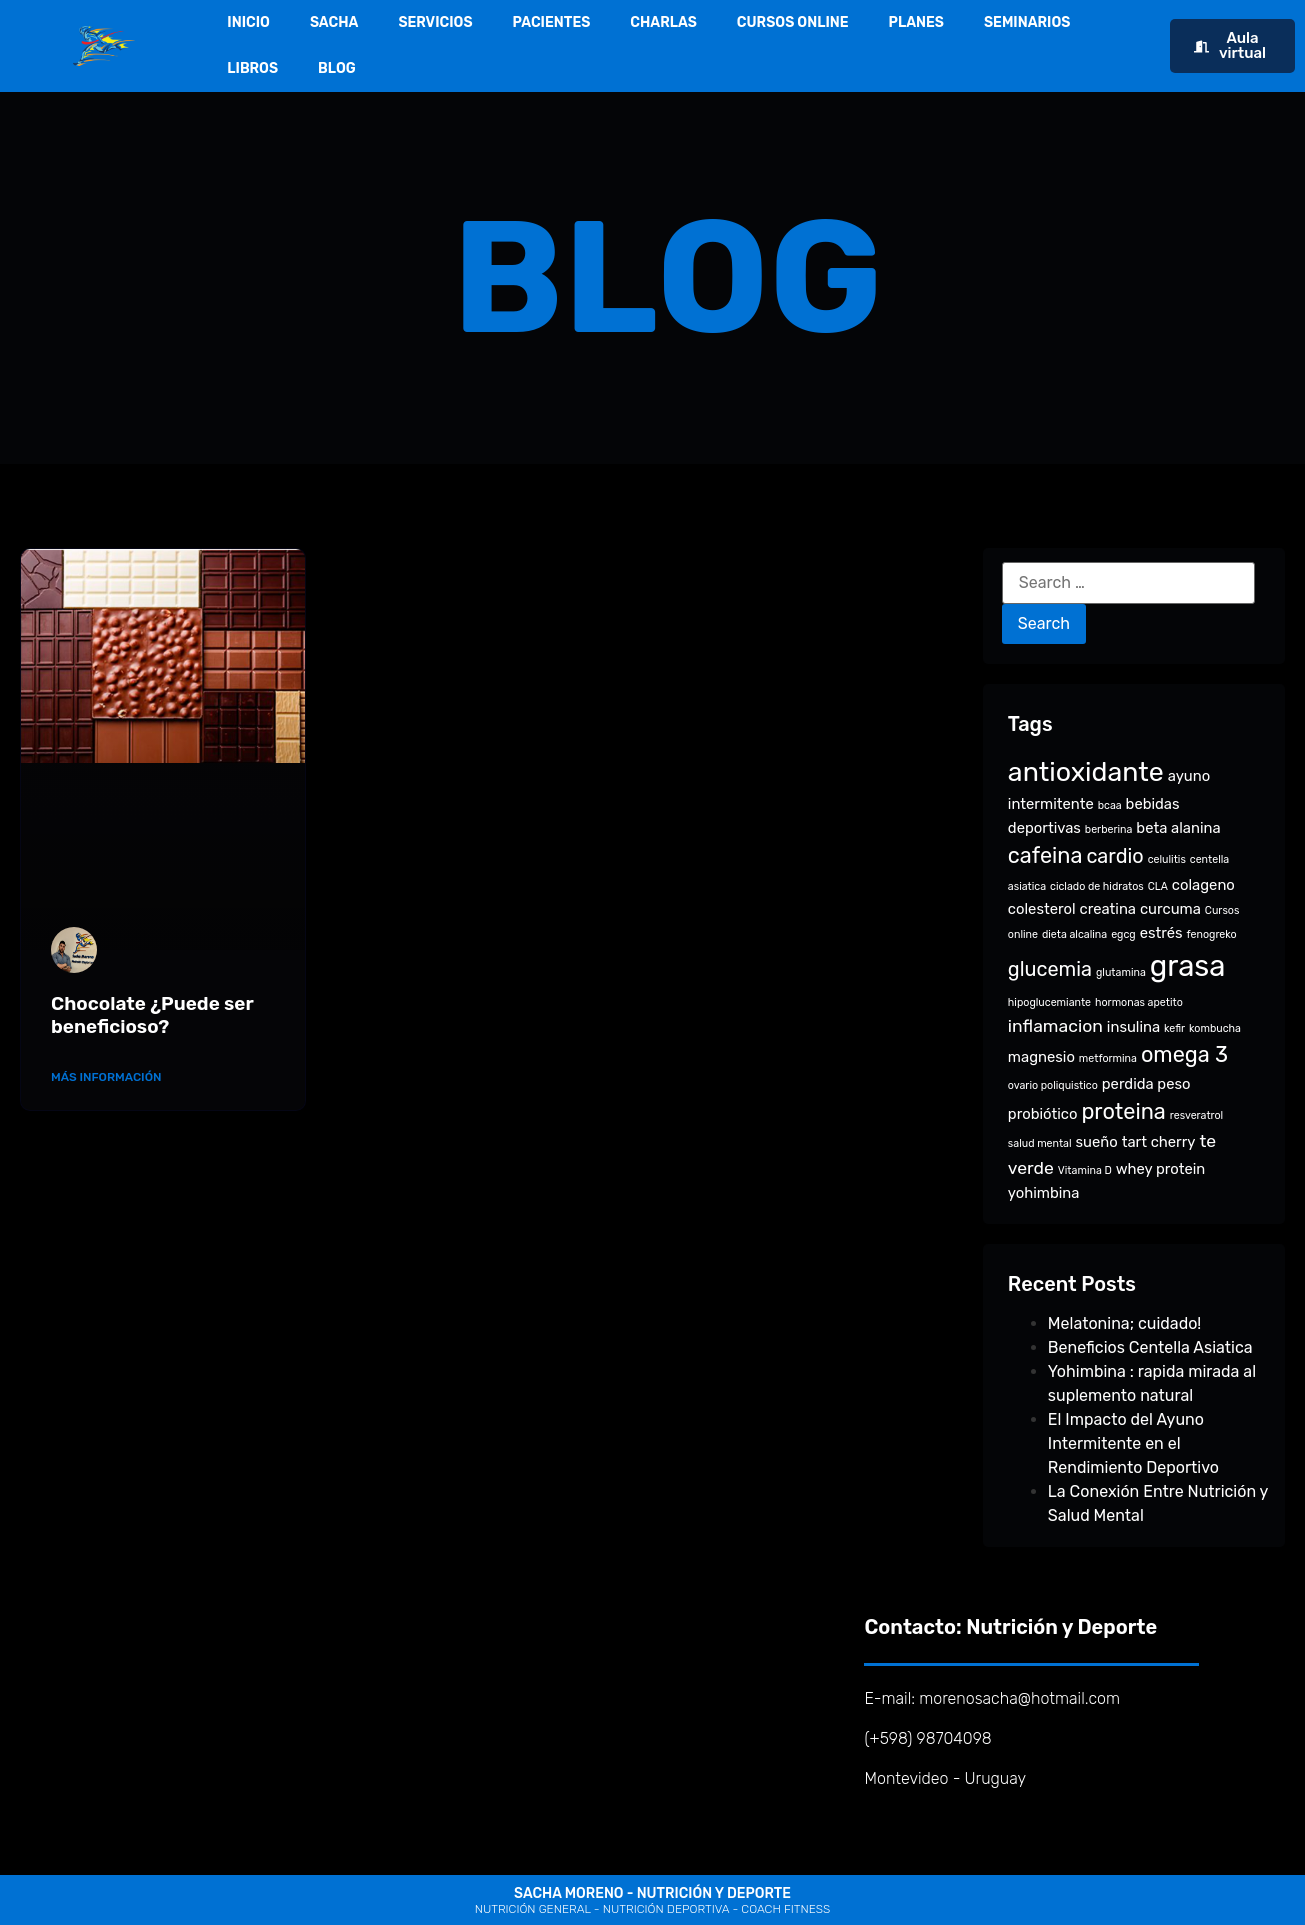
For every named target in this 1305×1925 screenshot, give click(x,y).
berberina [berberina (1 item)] (1109, 829)
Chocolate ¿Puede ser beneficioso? (152, 1015)
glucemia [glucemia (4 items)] (1050, 969)
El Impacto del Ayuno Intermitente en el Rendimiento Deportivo (1133, 1443)
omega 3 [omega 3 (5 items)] (1184, 1054)
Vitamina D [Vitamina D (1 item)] (1085, 1170)
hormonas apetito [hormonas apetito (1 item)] (1139, 1002)
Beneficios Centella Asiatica (1150, 1347)
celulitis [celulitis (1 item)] (1167, 859)
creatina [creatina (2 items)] (1108, 909)
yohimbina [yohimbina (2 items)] (1044, 1193)
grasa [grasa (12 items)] (1188, 966)
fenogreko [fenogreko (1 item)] (1211, 934)
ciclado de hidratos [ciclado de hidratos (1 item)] (1097, 886)
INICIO (248, 22)
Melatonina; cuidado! (1124, 1323)
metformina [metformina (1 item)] (1108, 1058)
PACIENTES (552, 22)
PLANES (916, 22)
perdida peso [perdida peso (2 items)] (1146, 1084)
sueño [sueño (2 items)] (1097, 1142)
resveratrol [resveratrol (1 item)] (1196, 1115)
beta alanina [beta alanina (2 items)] (1178, 828)
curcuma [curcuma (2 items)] (1170, 909)
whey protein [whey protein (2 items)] (1161, 1169)
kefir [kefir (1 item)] (1174, 1028)
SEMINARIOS (1027, 22)
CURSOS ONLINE (793, 22)
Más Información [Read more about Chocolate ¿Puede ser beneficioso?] (106, 1077)
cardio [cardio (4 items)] (1114, 856)
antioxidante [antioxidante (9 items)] (1086, 772)
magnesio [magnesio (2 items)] (1041, 1057)
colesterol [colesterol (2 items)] (1042, 909)
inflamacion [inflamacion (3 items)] (1055, 1026)
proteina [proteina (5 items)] (1123, 1111)
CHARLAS (663, 22)
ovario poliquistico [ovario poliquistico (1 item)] (1053, 1085)
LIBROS (252, 68)
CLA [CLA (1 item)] (1158, 886)
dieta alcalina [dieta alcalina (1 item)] (1074, 934)
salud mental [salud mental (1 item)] (1040, 1143)
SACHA (334, 22)
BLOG (337, 68)
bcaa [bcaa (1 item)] (1110, 805)
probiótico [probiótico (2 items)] (1043, 1114)
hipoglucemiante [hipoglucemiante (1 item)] (1049, 1002)
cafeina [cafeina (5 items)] (1045, 855)
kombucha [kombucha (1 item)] (1215, 1028)
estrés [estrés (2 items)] (1161, 933)
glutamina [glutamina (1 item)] (1121, 972)
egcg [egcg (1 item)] (1123, 934)
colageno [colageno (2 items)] (1203, 885)
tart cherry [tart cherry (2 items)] (1159, 1142)
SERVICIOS (435, 22)
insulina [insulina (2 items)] (1133, 1027)
